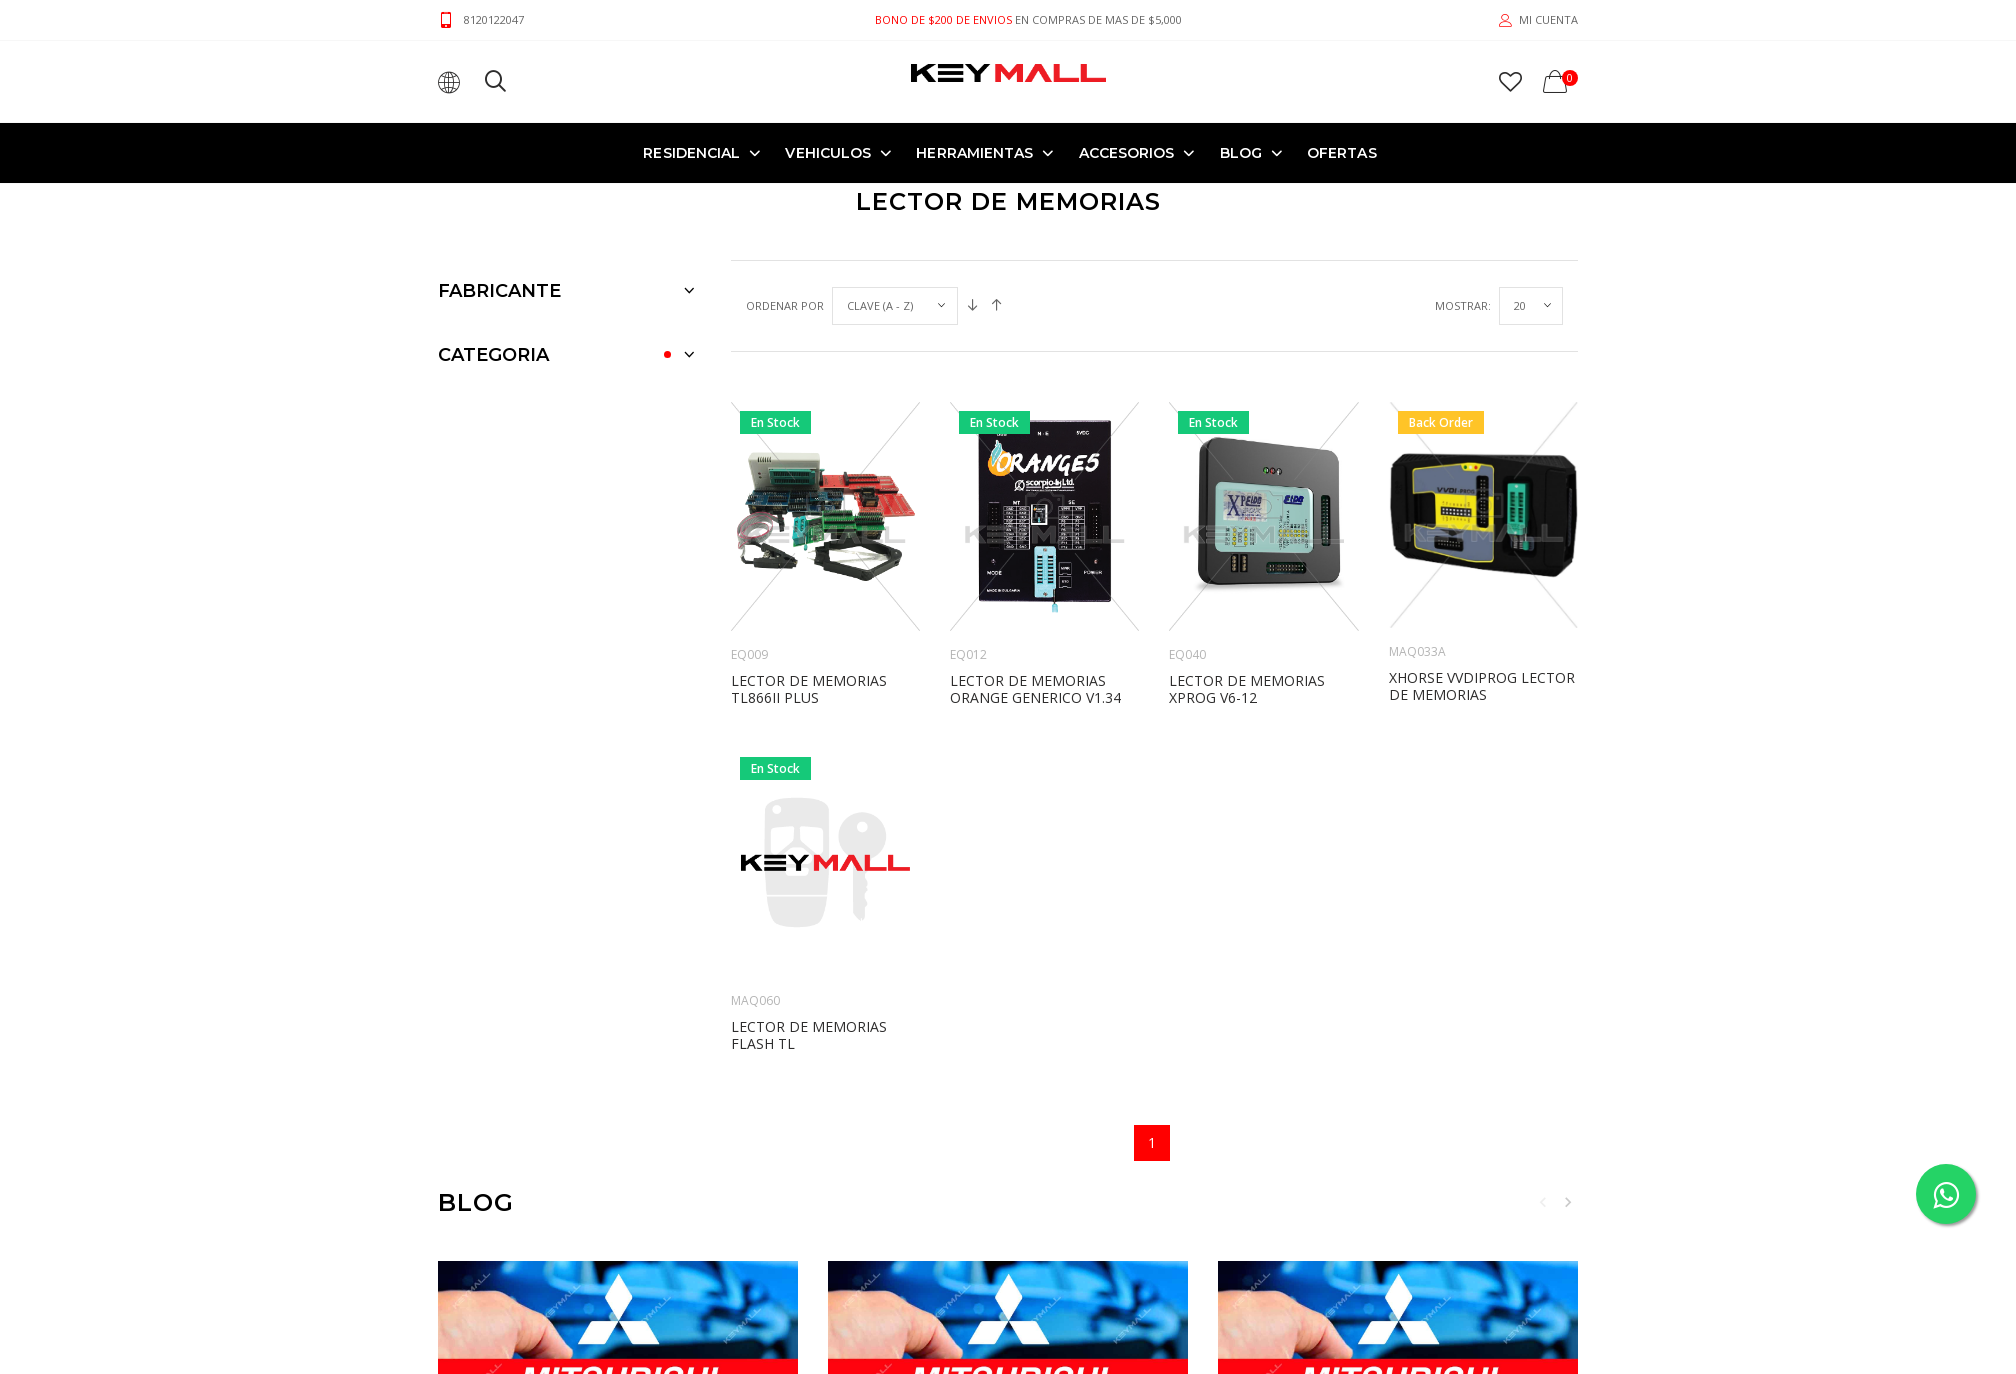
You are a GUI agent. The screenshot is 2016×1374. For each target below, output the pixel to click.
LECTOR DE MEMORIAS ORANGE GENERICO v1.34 (1035, 689)
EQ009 (749, 654)
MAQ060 (755, 1000)
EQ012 (968, 654)
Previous (1543, 1202)
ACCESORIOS (1127, 153)
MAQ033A (1417, 651)
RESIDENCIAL (691, 153)
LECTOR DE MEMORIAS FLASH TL (809, 1035)
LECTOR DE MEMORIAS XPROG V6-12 (1247, 689)
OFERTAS (1342, 153)
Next (1568, 1202)
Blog (1241, 153)
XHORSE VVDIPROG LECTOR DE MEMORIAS (1482, 686)
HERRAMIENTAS (974, 153)
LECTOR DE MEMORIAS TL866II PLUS (809, 689)
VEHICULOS (828, 153)
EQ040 (1187, 654)
